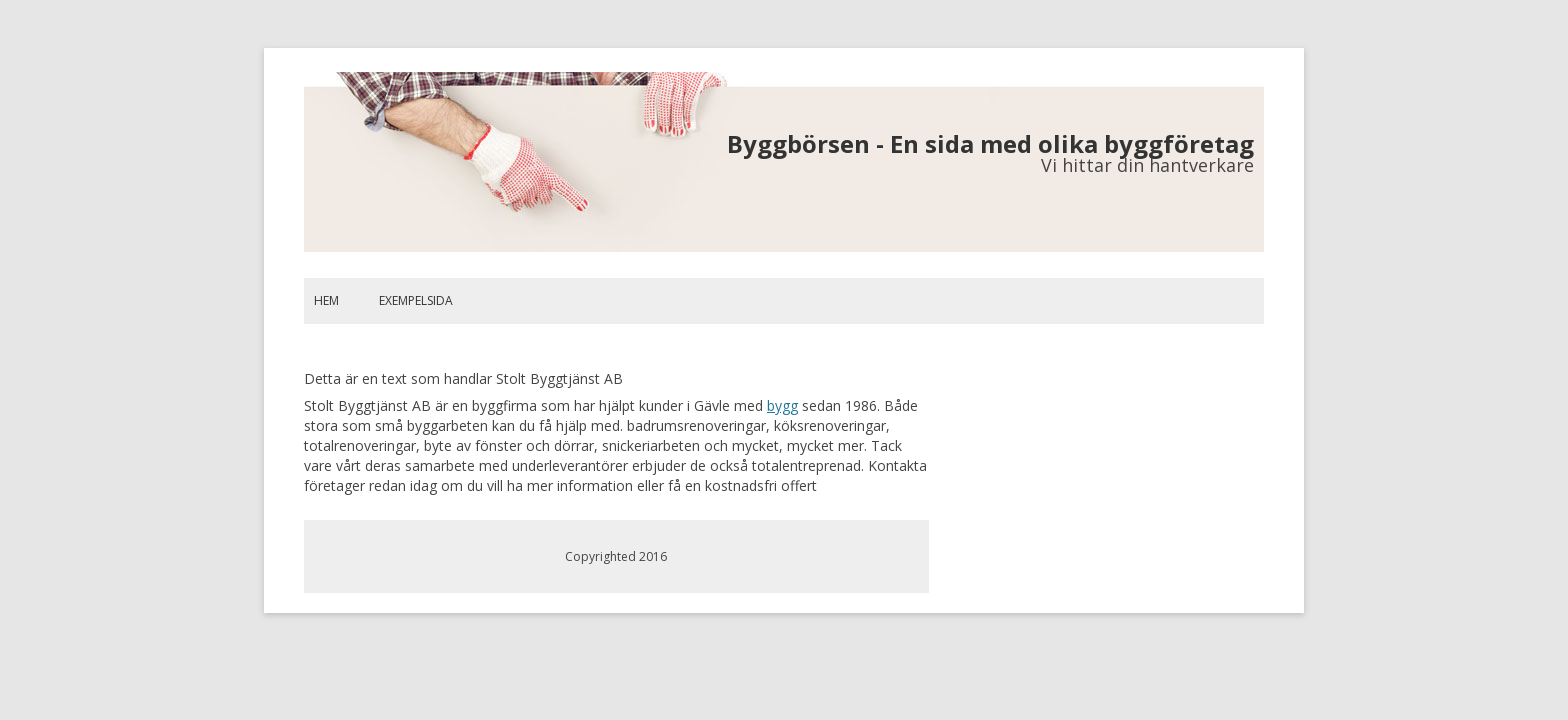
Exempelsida (416, 300)
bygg (782, 405)
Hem (326, 300)
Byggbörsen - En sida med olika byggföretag (990, 143)
